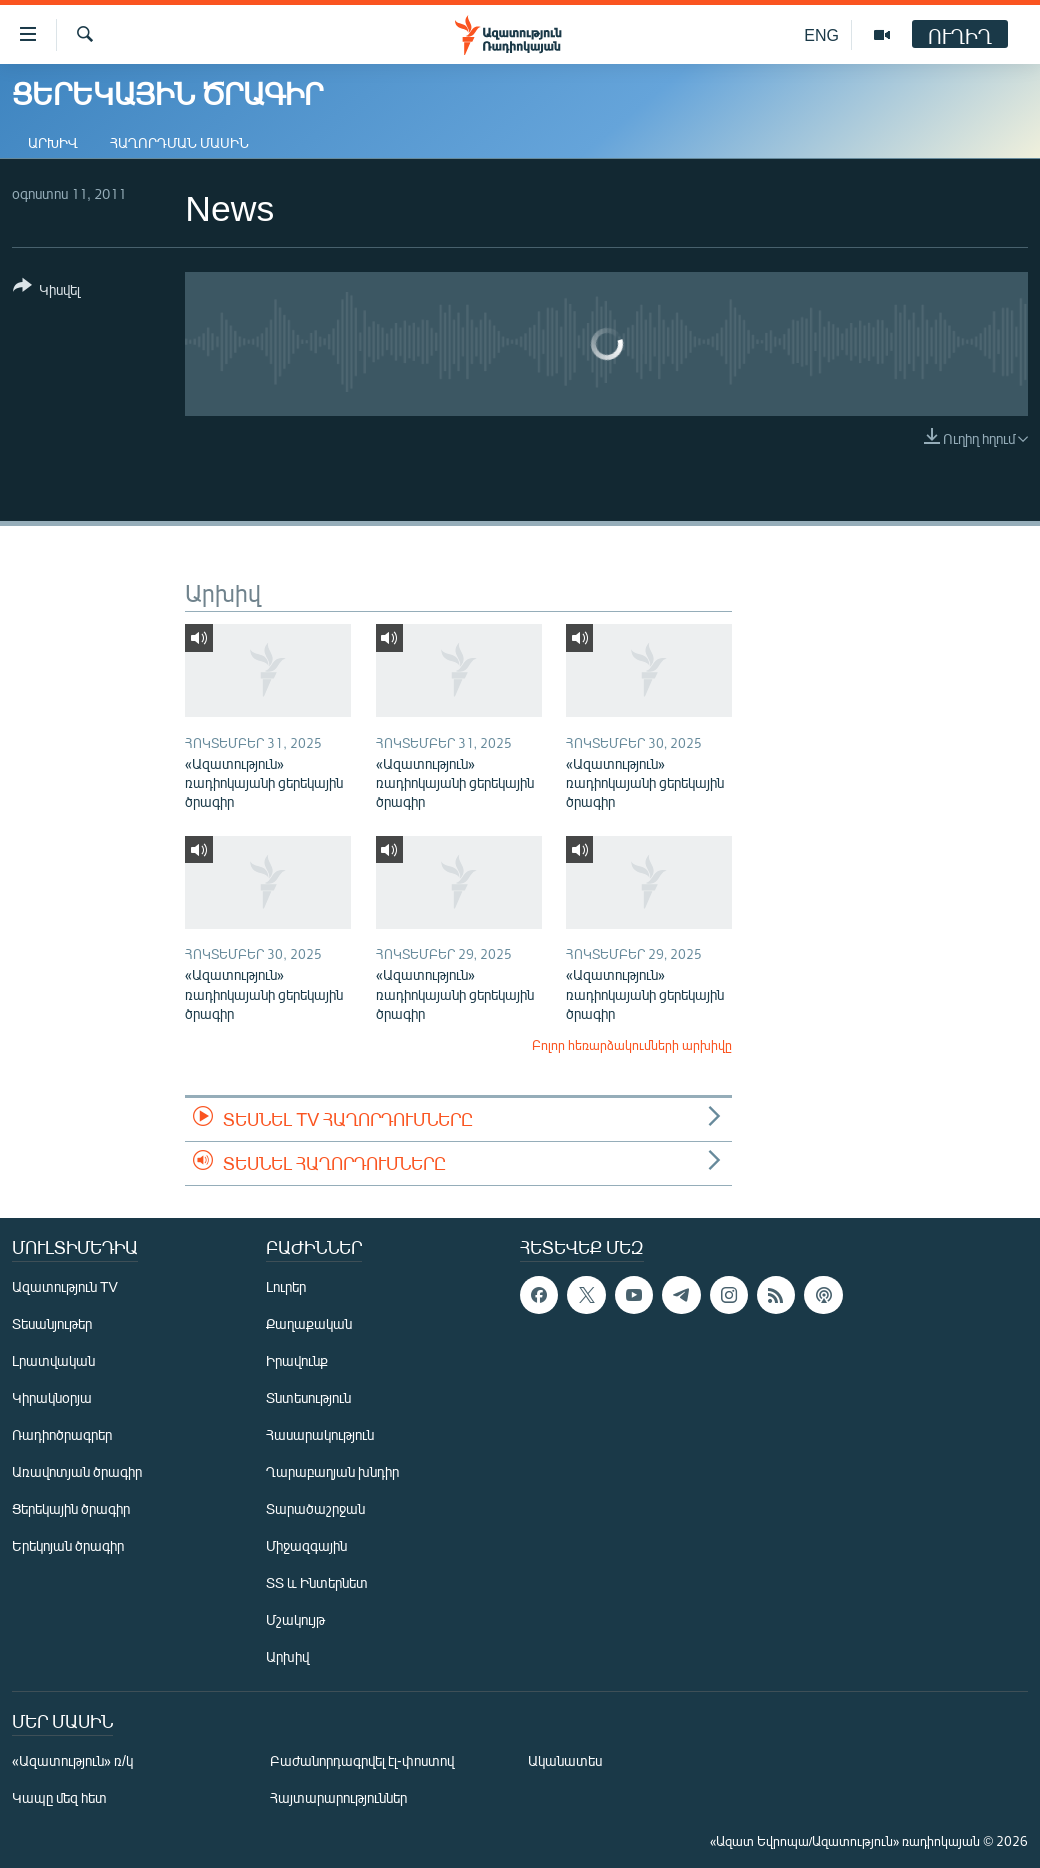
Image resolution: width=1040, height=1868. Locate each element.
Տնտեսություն (308, 1397)
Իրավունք (297, 1360)
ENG (821, 34)
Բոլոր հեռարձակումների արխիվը (632, 1045)
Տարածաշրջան (315, 1508)
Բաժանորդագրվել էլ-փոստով (362, 1760)
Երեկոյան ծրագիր (68, 1545)
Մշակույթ (295, 1619)
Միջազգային (306, 1545)
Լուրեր (286, 1286)
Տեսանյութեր (52, 1323)
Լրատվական (53, 1360)
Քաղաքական (309, 1323)
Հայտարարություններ (338, 1797)
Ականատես (565, 1760)
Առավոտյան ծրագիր (77, 1471)
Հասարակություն (320, 1434)
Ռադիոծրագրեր (62, 1434)
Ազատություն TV (65, 1286)
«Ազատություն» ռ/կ (72, 1760)
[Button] (46, 291)
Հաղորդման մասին (179, 142)
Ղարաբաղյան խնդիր (332, 1471)
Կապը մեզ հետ (59, 1797)
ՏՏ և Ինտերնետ (317, 1582)
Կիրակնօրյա (52, 1397)
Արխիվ (53, 142)
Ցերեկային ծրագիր (71, 1508)
